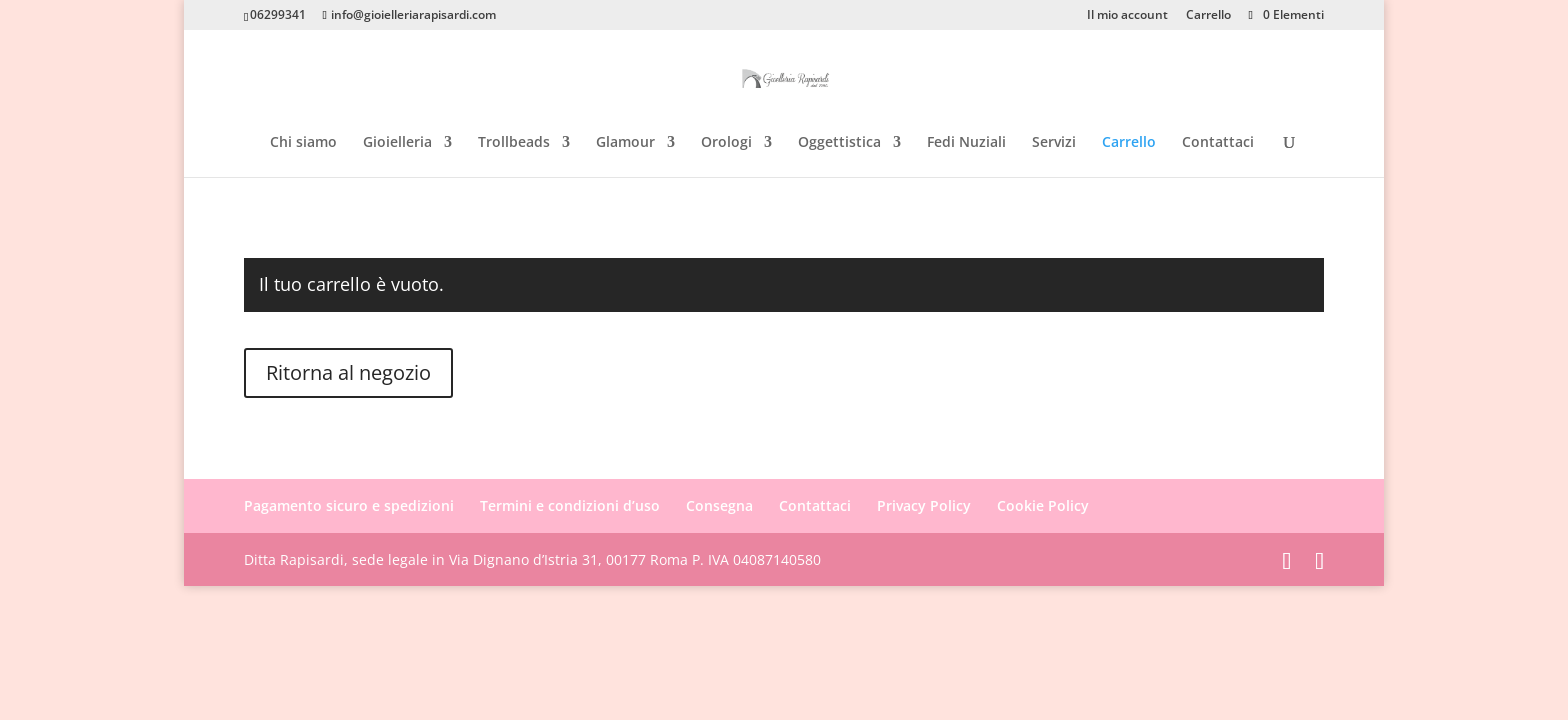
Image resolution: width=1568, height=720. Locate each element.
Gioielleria (397, 143)
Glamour (625, 143)
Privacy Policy (924, 505)
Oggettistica (839, 143)
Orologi (726, 143)
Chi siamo (303, 143)
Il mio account (1127, 16)
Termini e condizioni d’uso (570, 505)
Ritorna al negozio (348, 372)
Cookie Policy (1043, 505)
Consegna (719, 505)
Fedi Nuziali (966, 143)
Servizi (1054, 143)
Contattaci (1218, 143)
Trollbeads (514, 143)
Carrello (1208, 16)
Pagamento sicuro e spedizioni (349, 505)
